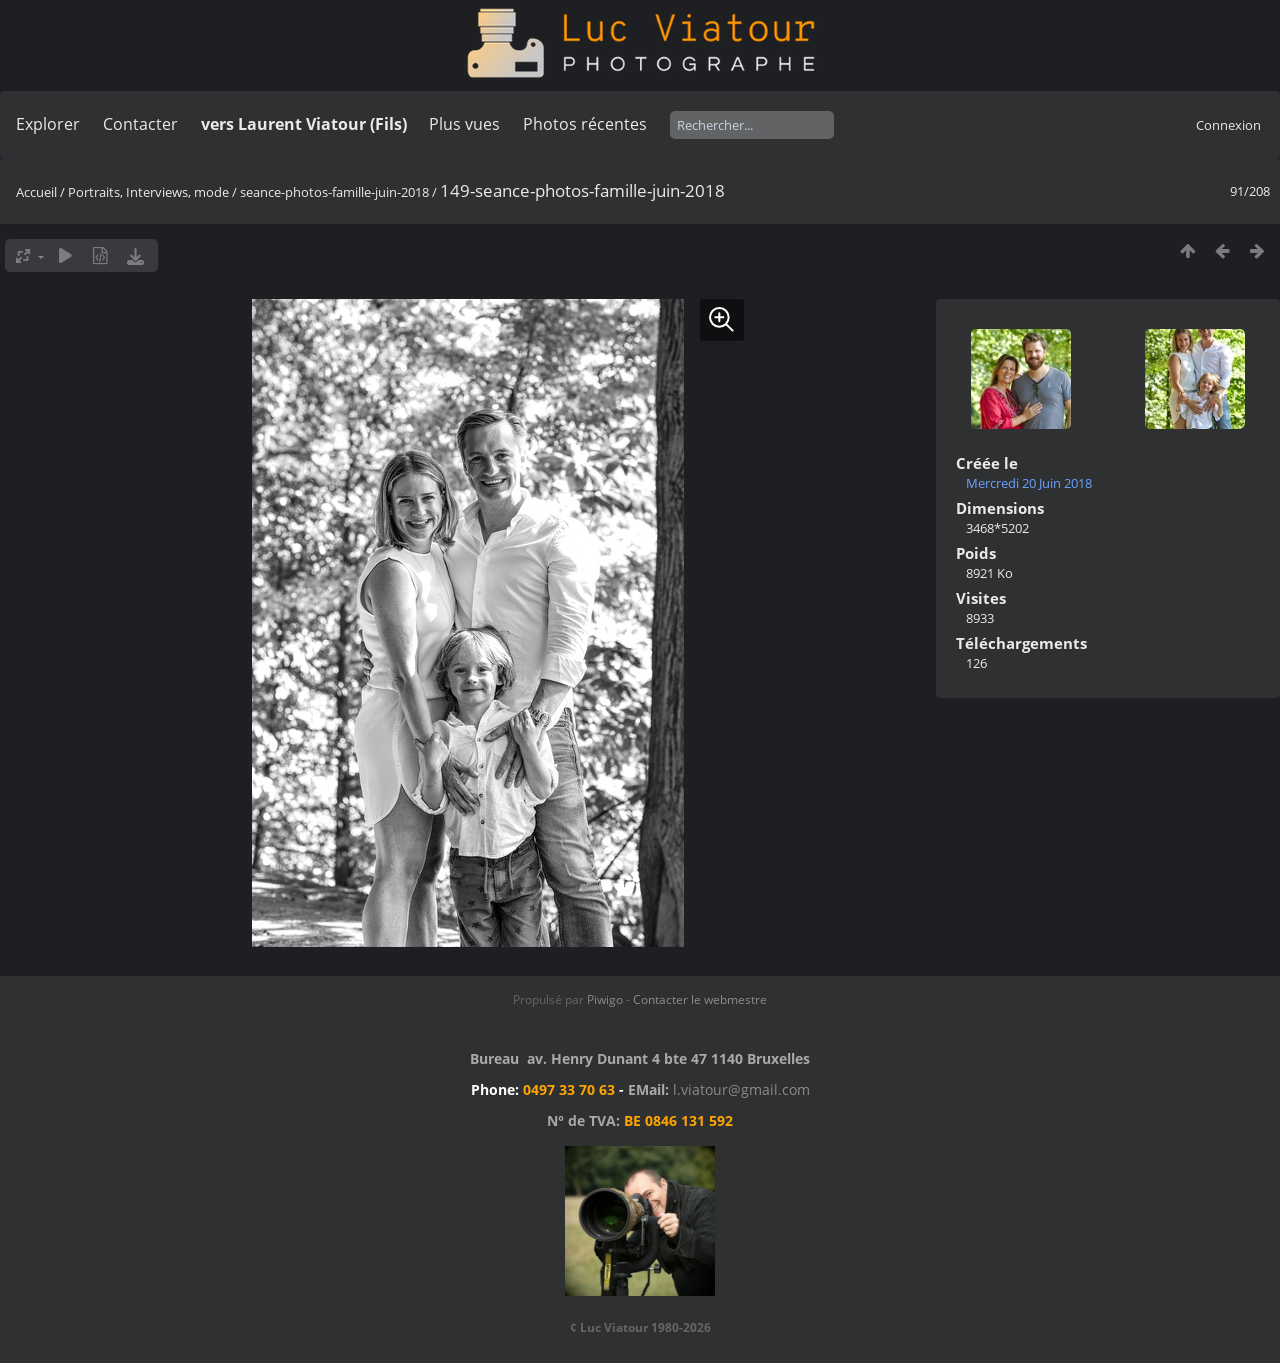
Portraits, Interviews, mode (148, 192)
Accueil (36, 192)
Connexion (1228, 125)
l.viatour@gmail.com (741, 1089)
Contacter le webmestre (700, 999)
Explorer (48, 124)
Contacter (140, 124)
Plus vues (464, 124)
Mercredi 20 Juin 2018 (1029, 483)
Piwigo (605, 999)
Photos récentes (585, 124)
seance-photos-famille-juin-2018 (334, 192)
